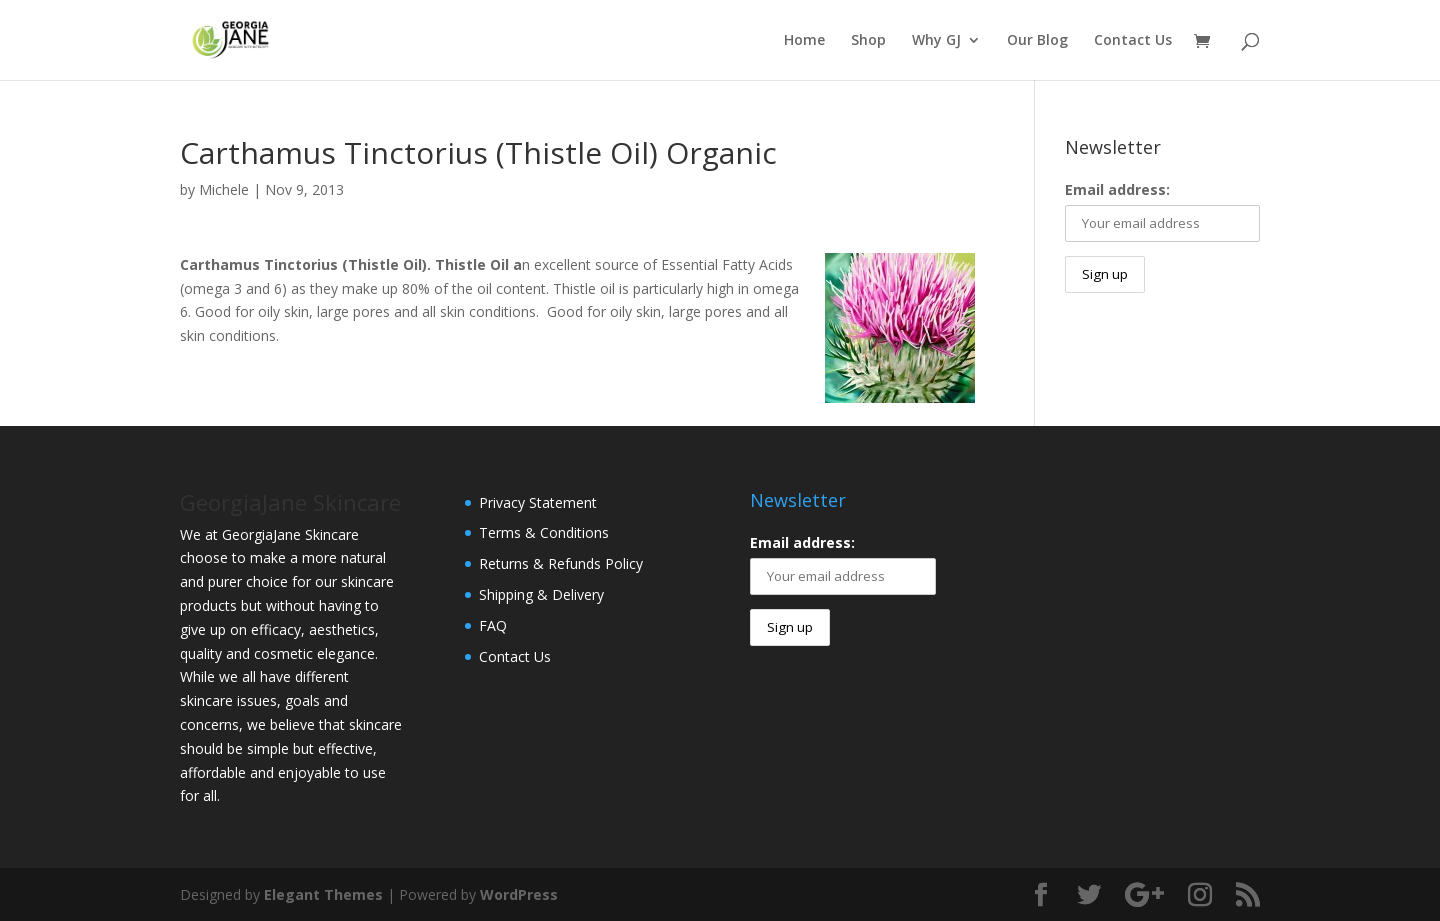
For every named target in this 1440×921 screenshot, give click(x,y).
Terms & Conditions (544, 532)
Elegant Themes (323, 894)
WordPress (519, 894)
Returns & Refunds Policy (561, 563)
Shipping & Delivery (541, 594)
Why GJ (936, 41)
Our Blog (1037, 41)
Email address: (1117, 189)
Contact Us (1133, 41)
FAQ (493, 625)
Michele (224, 189)
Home (804, 41)
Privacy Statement (538, 502)
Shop (868, 41)
